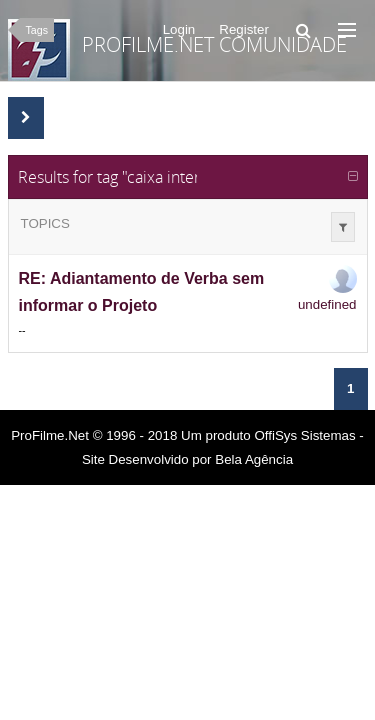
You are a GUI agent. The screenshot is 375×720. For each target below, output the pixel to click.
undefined (327, 304)
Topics (45, 223)
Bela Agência (254, 459)
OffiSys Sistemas (304, 435)
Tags (37, 30)
